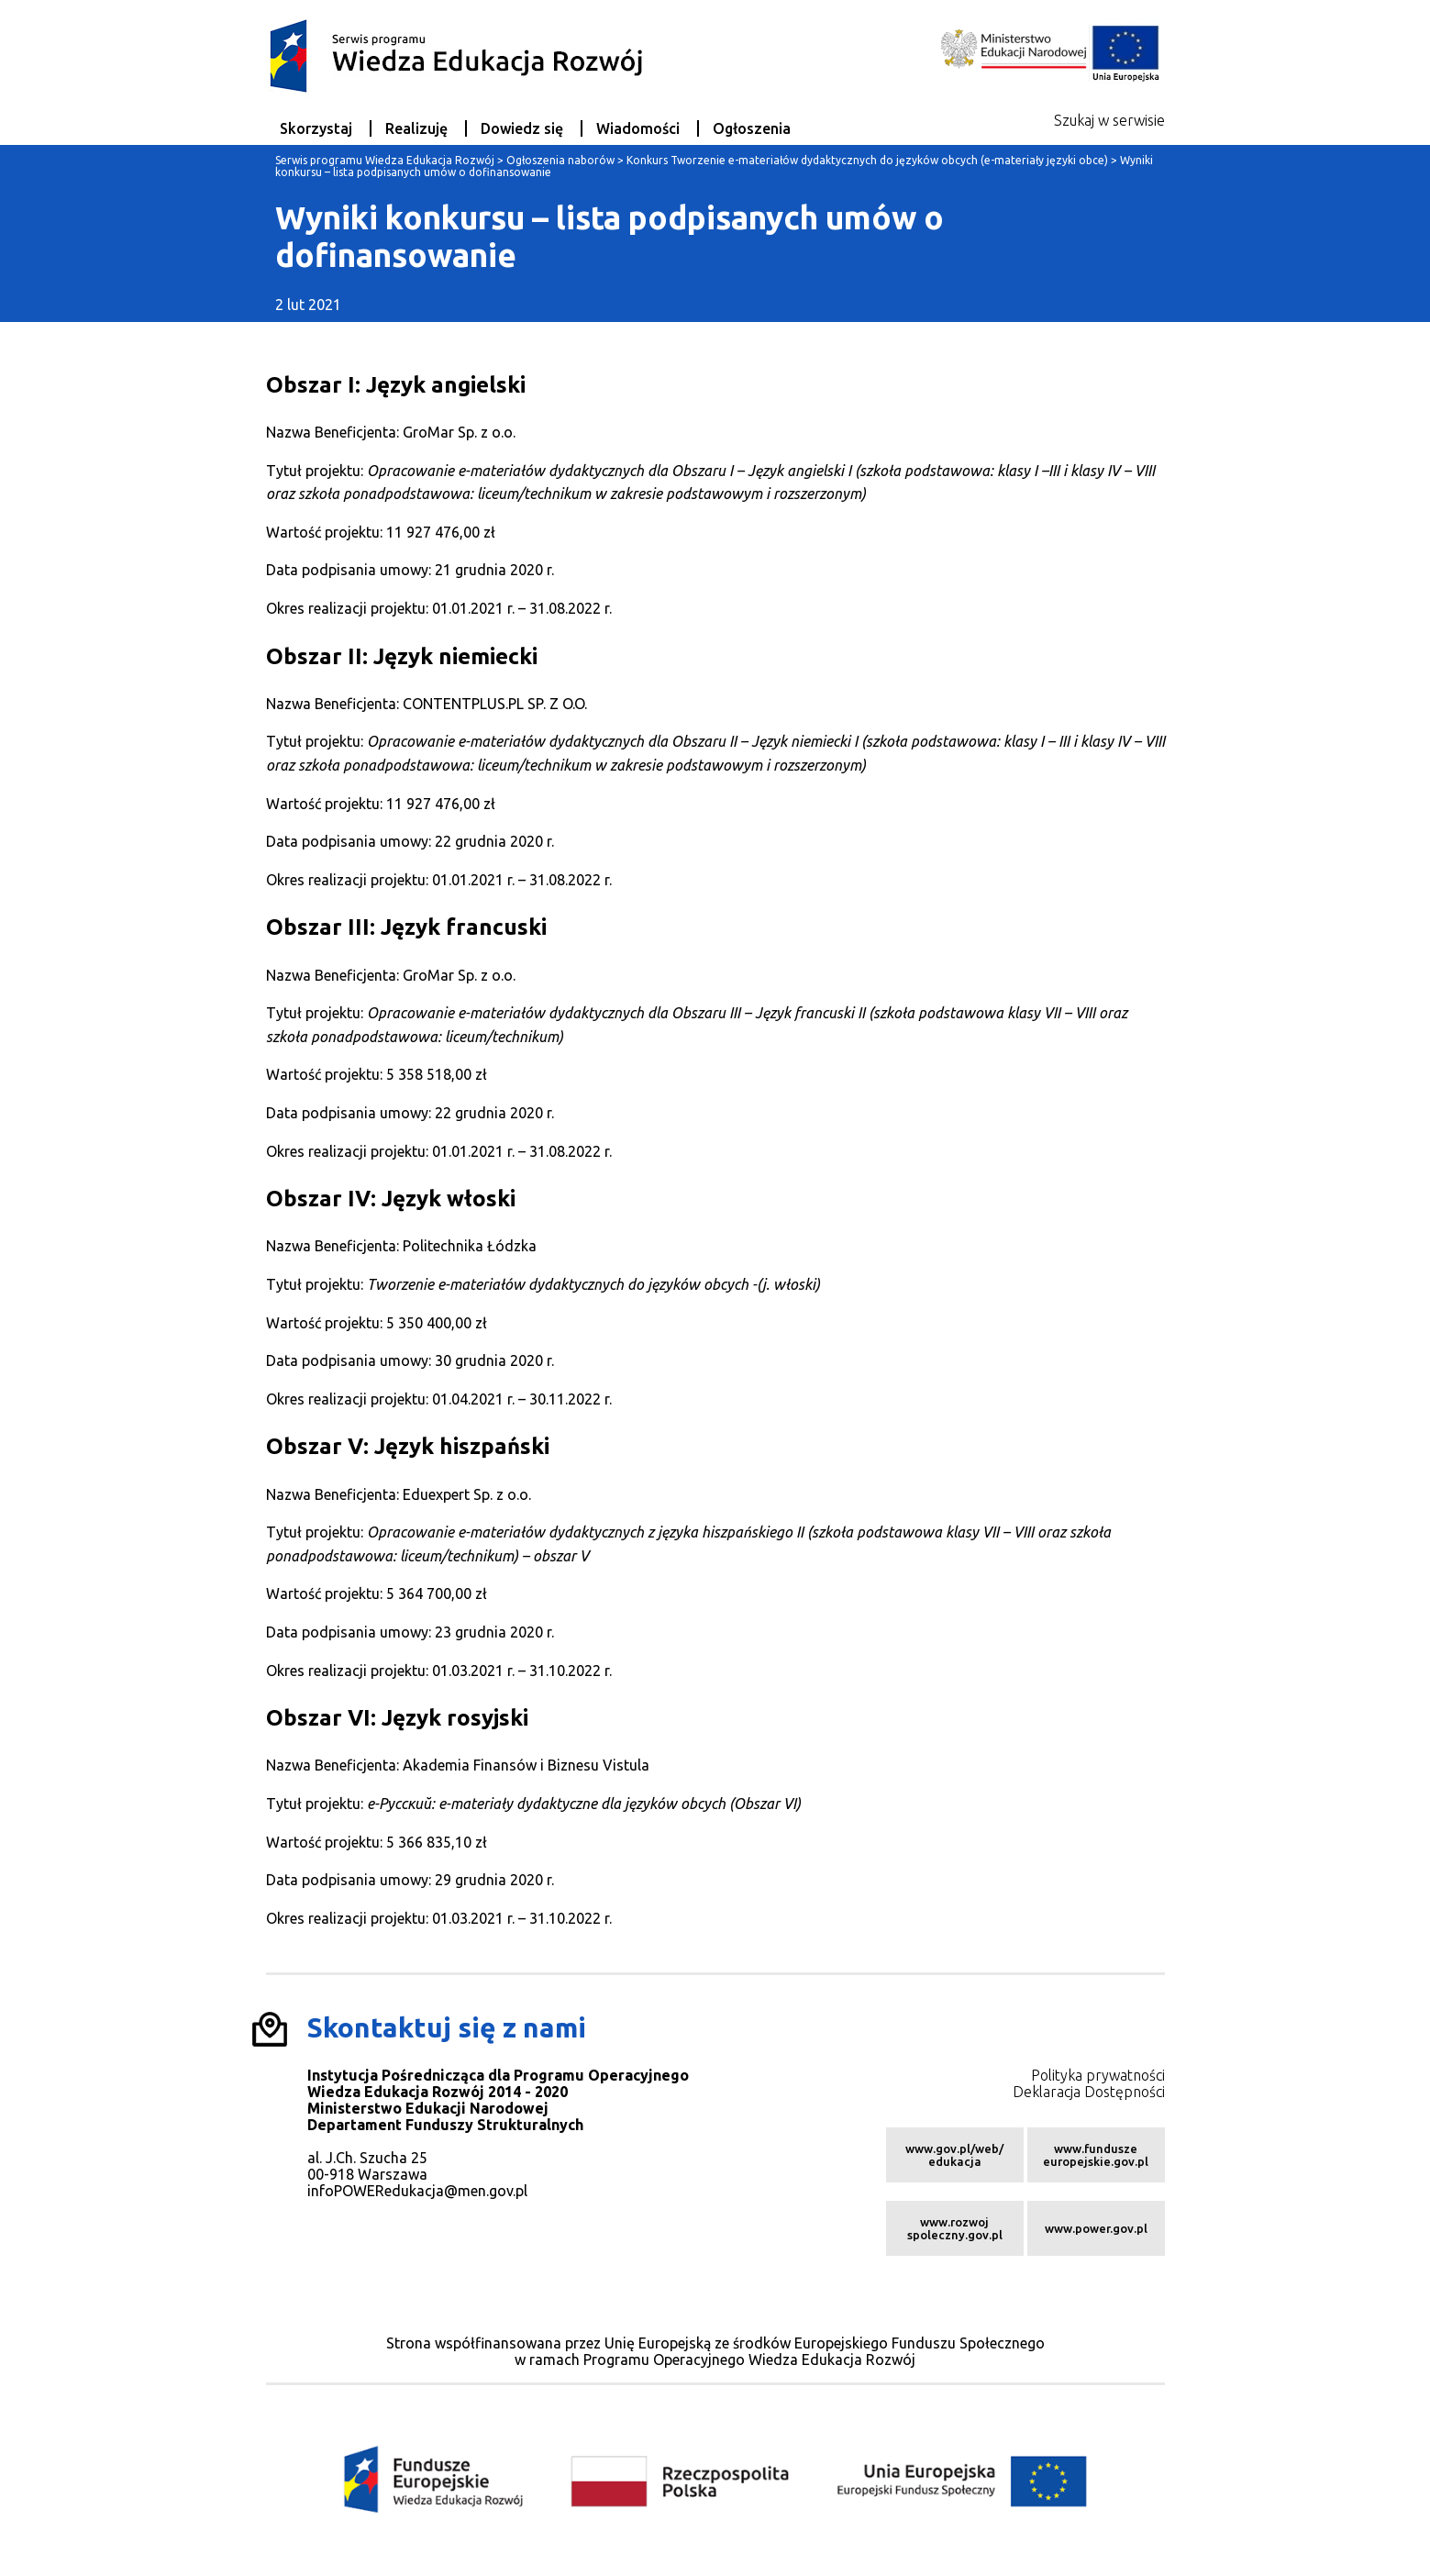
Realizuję (416, 128)
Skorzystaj (316, 128)
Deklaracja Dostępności (1089, 2091)
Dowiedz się (522, 128)
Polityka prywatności (1098, 2075)
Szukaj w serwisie (1109, 120)
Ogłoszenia (752, 128)
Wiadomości (638, 128)
